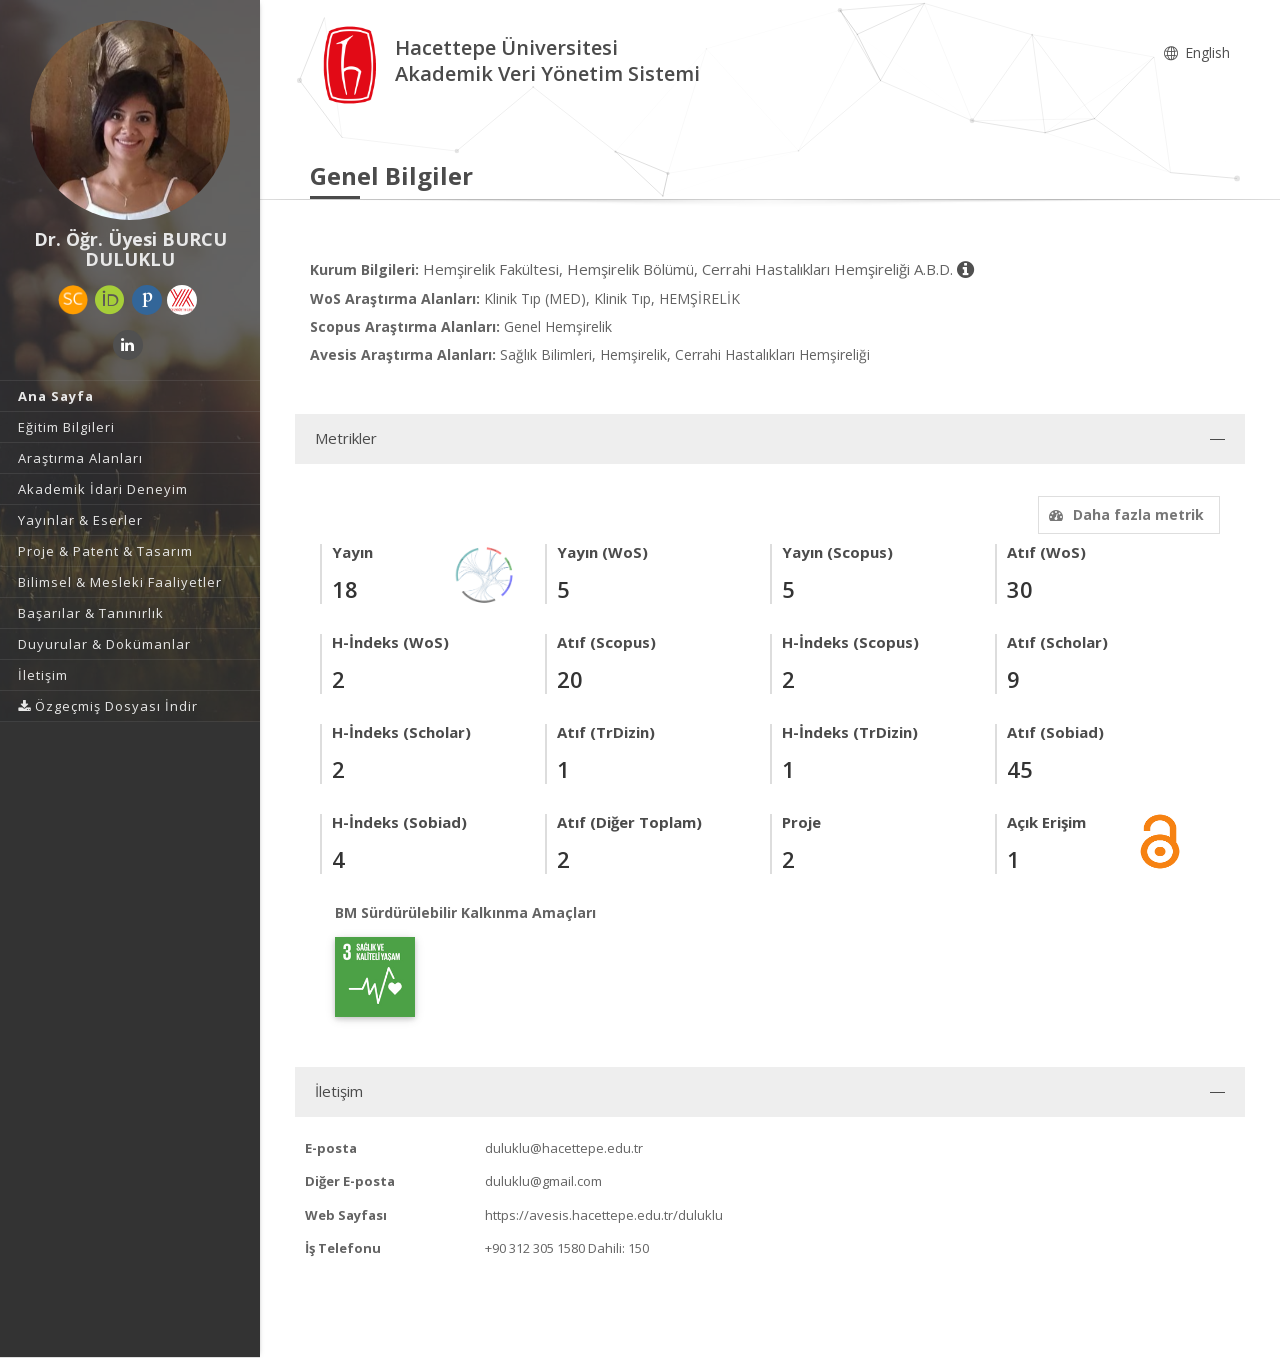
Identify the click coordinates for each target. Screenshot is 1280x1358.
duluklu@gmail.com (543, 1181)
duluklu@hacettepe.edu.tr (564, 1148)
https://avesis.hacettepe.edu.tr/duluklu (604, 1215)
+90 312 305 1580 (535, 1248)
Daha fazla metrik (1124, 514)
